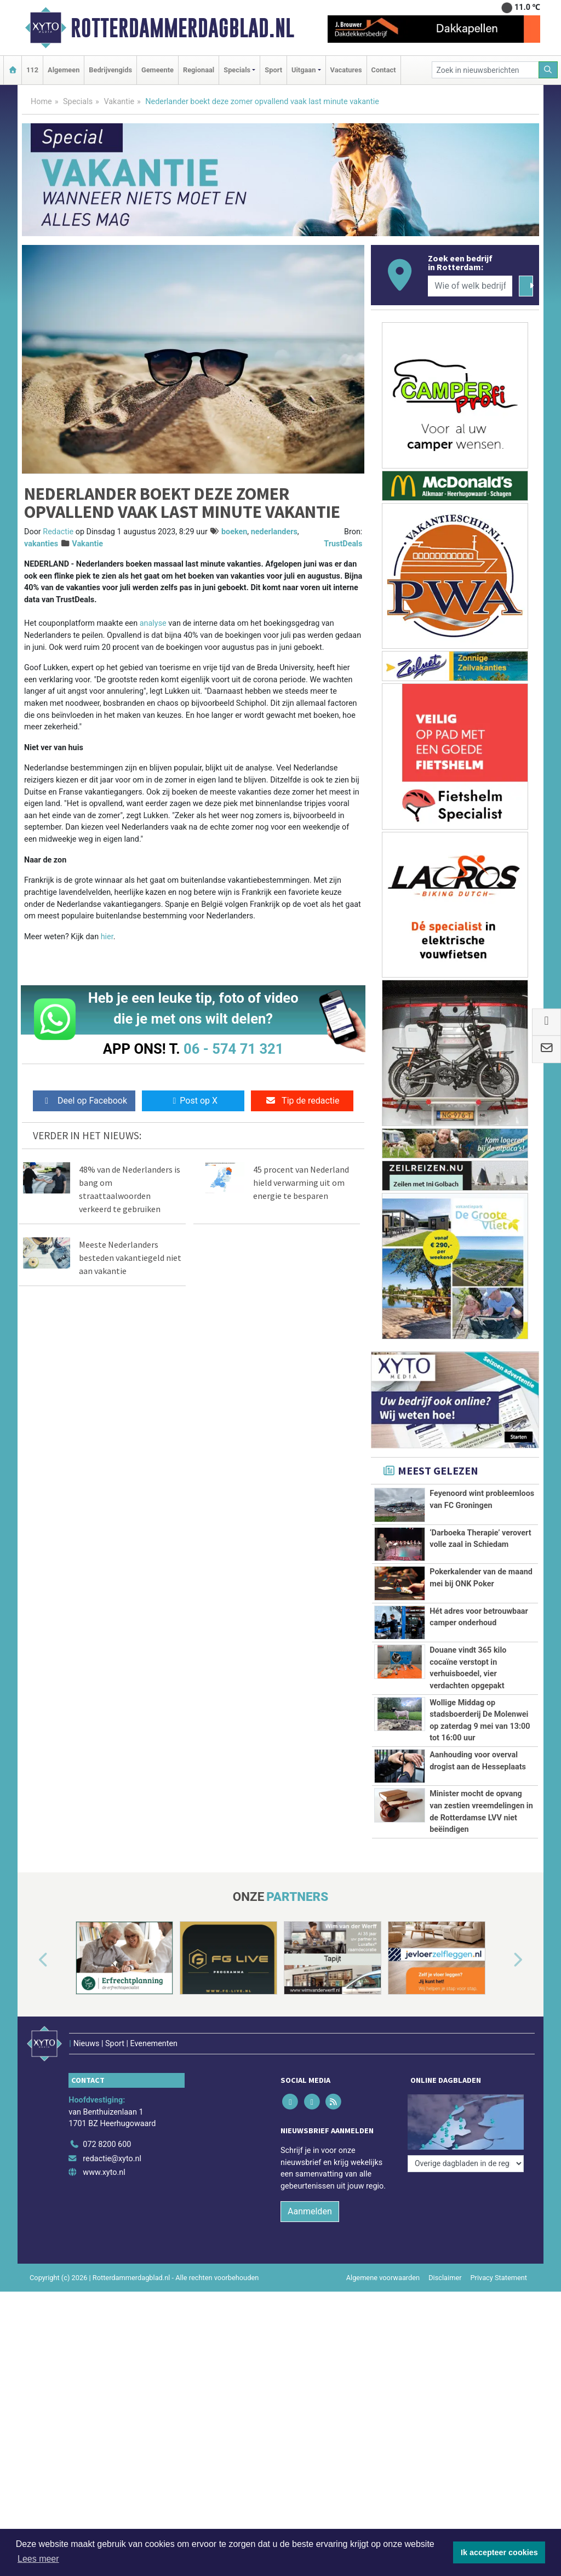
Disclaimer (444, 2278)
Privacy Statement (499, 2278)
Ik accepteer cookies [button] (499, 2552)
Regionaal (198, 70)
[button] (31, 1960)
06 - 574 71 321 (233, 1049)
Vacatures (346, 70)
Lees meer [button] (38, 2558)
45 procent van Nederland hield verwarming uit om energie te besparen (301, 1182)
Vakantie (119, 101)
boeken (234, 531)
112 (32, 70)
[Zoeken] (548, 69)
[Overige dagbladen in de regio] (466, 2163)
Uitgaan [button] (303, 70)
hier (107, 936)
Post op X (193, 1100)
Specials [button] (237, 70)
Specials (78, 101)
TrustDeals (343, 544)
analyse (153, 623)
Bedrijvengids (110, 70)
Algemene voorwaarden (383, 2278)
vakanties (41, 544)
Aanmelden (310, 2211)
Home (41, 101)
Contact (383, 70)
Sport (273, 70)
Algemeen (63, 70)
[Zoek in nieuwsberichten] (485, 69)
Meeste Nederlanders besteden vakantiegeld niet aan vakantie (130, 1257)
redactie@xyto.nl (112, 2158)
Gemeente (157, 70)
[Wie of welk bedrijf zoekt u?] (470, 286)
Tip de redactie (302, 1100)
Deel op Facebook (84, 1100)
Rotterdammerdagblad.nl (182, 28)
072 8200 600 (107, 2144)
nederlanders (274, 531)
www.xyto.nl (104, 2172)
